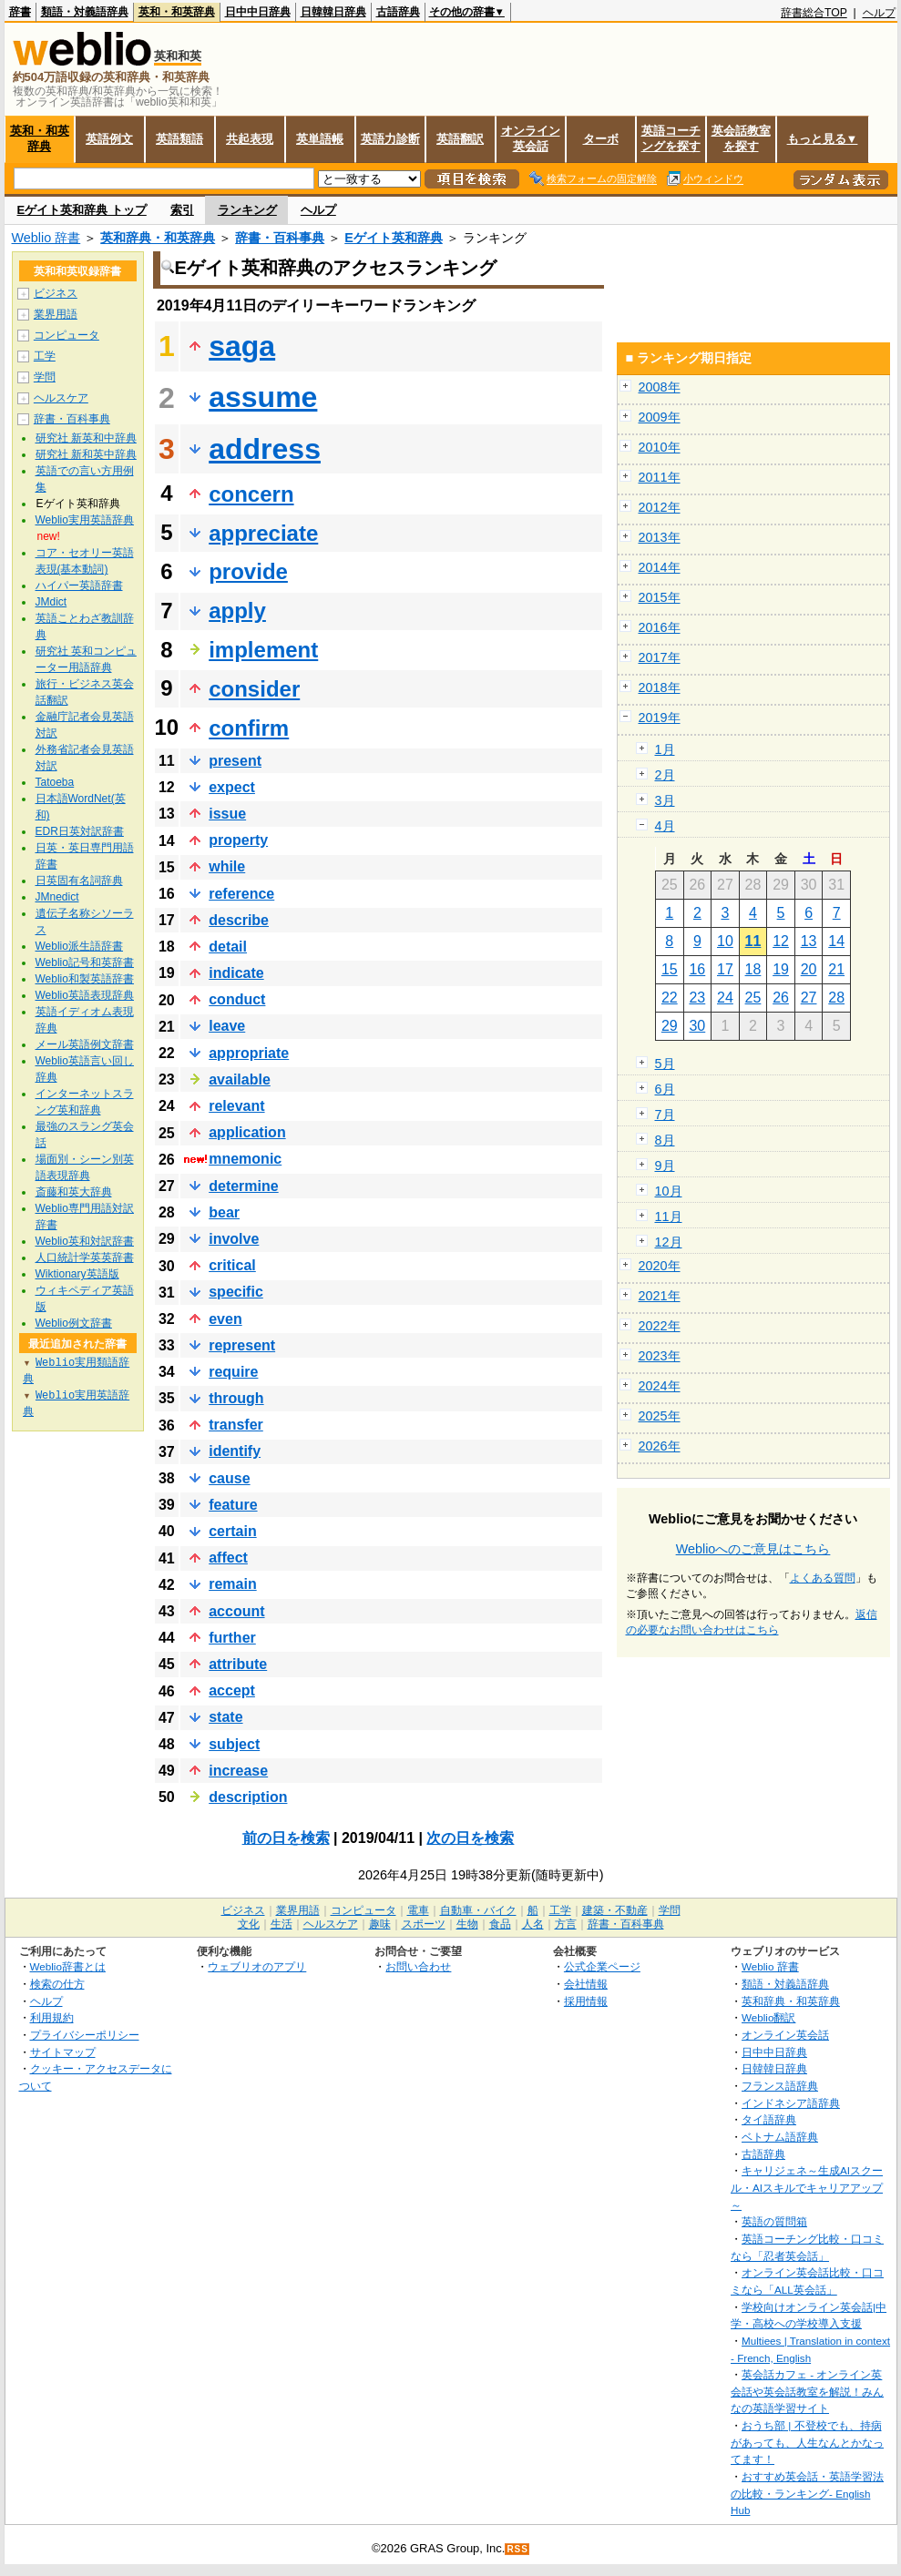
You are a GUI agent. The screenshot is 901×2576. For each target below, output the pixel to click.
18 (753, 969)
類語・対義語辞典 (84, 11)
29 (669, 1025)
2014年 (660, 567)
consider (254, 689)
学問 (45, 377)
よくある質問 (822, 1578)
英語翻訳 (460, 139)
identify (235, 1451)
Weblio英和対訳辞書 (85, 1241)
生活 (281, 1924)
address (265, 449)
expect (232, 787)
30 (697, 1025)
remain (232, 1584)
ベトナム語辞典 (780, 2137)
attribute (238, 1664)
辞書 (20, 11)
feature (233, 1504)
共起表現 (249, 139)
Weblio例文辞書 (74, 1323)
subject (234, 1744)
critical (232, 1265)
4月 (665, 826)
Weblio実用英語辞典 (85, 520)
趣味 (380, 1924)
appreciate (263, 533)
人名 (533, 1924)
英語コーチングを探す (671, 138)
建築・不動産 (615, 1910)
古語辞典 (398, 11)
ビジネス (55, 293)
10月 (668, 1191)
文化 (249, 1924)
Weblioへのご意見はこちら (753, 1549)
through (236, 1398)
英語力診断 (390, 139)
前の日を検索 (286, 1838)
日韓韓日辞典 (333, 11)
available (240, 1079)
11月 (668, 1216)
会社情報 (586, 1984)
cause (229, 1478)
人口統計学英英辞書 (85, 1257)
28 (836, 997)
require (233, 1372)
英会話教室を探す (741, 138)
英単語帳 (319, 139)
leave (227, 1025)
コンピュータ (66, 335)
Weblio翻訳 (768, 2017)
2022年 (660, 1326)
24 (725, 997)
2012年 (660, 507)
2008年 (660, 387)
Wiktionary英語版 (77, 1274)
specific (236, 1291)
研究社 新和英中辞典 (86, 454)
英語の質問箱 (774, 2221)
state (225, 1717)
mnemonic (245, 1158)
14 (836, 941)
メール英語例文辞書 (85, 1044)
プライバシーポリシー (84, 2035)
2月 (665, 775)
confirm (249, 728)
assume (263, 397)
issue (227, 813)
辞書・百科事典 (279, 237)
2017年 (660, 657)
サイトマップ (63, 2052)
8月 (665, 1140)
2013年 (660, 537)
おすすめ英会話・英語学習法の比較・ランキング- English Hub (807, 2493)
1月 (665, 749)
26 (781, 997)
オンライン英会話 (530, 138)
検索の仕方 (57, 1984)
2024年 (660, 1386)
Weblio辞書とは (68, 1966)
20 (809, 969)
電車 (418, 1910)
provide (248, 571)
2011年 (660, 477)
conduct (237, 999)
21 (836, 969)
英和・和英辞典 (176, 11)
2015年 (660, 597)
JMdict (51, 602)
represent (242, 1345)
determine (243, 1186)
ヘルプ (879, 12)
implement (263, 649)
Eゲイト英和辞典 (393, 237)
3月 (665, 800)
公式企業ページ (602, 1966)
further (232, 1637)
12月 (668, 1242)
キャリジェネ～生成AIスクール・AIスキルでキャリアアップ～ (807, 2187)
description (248, 1797)
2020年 (660, 1265)
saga (242, 346)
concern (251, 494)
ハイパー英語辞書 (79, 585)
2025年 (660, 1416)
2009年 (660, 417)
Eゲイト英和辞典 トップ (82, 210)
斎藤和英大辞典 (74, 1192)
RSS (517, 2549)
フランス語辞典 (780, 2086)
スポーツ (423, 1924)
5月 (665, 1063)
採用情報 (586, 2001)
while (227, 866)
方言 (566, 1924)
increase (238, 1770)
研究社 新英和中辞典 (86, 438)
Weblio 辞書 (46, 237)
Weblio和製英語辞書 (85, 978)
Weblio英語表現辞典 (85, 995)
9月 (665, 1165)
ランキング (247, 210)
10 (725, 941)
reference (241, 893)
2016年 (660, 627)
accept (232, 1690)
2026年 (660, 1446)
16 (697, 969)
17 (725, 969)
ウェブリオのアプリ (257, 1966)
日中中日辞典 (258, 11)
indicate (236, 973)
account (236, 1611)
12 (781, 941)
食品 (500, 1924)
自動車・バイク (478, 1910)
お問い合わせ (418, 1966)
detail (228, 946)
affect (228, 1557)
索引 (182, 210)
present (235, 761)
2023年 (660, 1356)
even (225, 1319)
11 (753, 941)
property (238, 840)
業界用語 (55, 314)
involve (234, 1239)
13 (809, 941)
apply (237, 610)
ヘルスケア (61, 398)
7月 (665, 1114)
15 (669, 969)
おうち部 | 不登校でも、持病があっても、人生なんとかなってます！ (807, 2442)
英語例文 (109, 139)
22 (669, 997)
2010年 (660, 447)
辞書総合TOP (814, 12)
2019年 (660, 717)
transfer (236, 1424)
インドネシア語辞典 (791, 2103)
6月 (665, 1089)
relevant (236, 1106)
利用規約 (52, 2017)
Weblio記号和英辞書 (85, 962)
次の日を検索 (470, 1838)
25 (753, 997)
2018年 (660, 687)
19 (781, 969)
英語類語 (179, 139)
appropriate (249, 1053)
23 (697, 997)
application (247, 1132)
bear (224, 1212)
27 (809, 997)
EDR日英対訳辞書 (80, 831)
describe (239, 920)
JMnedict (57, 897)
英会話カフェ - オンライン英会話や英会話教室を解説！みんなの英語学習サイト (807, 2391)
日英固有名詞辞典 (79, 880)
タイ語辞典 (769, 2119)
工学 (45, 356)
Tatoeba (55, 782)
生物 (467, 1924)
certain (232, 1531)
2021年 (660, 1295)
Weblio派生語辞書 (79, 946)
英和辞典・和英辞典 (157, 237)
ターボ (601, 139)
